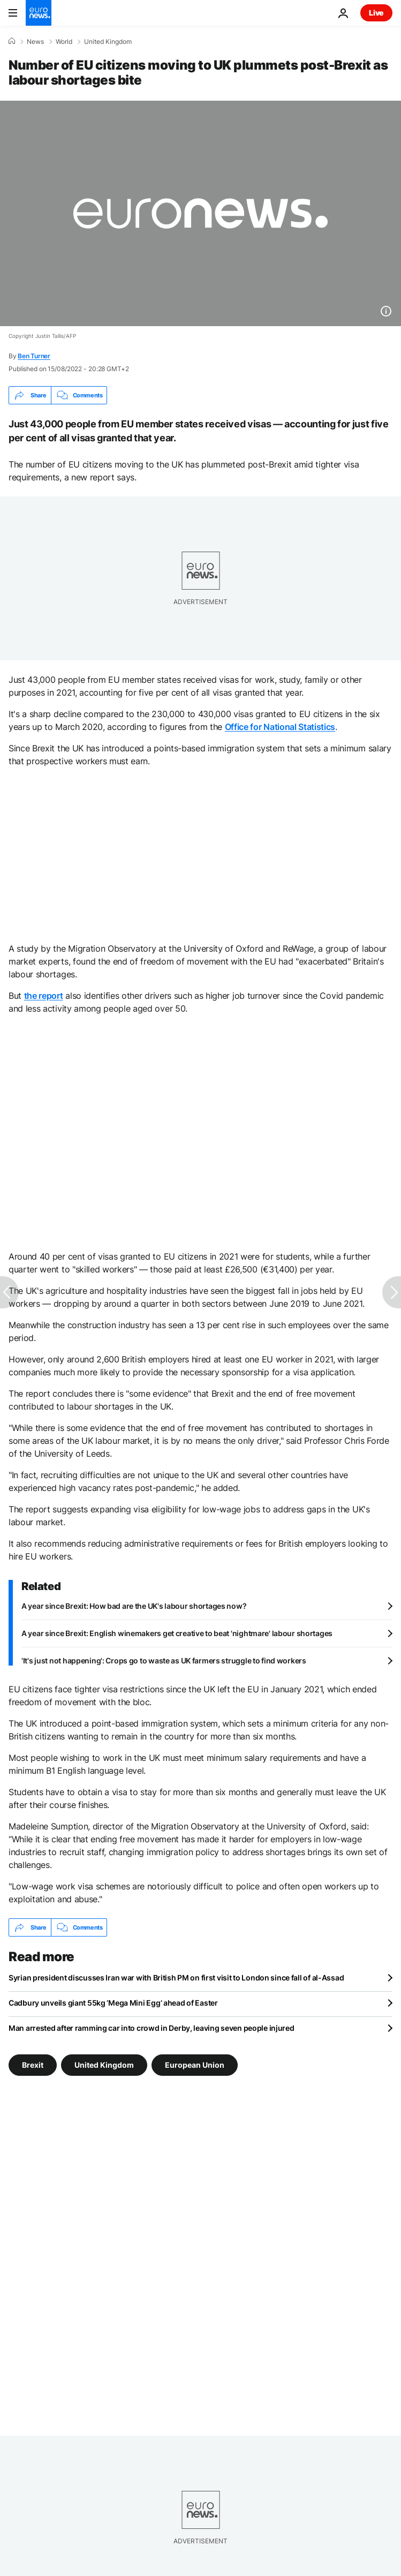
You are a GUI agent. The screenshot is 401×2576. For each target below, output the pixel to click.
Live (376, 12)
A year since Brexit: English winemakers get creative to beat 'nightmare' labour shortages (176, 1633)
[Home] (12, 41)
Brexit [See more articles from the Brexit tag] (32, 2064)
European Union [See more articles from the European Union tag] (194, 2064)
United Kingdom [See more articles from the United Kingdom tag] (104, 2064)
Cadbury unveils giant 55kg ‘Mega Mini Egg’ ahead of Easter (113, 2002)
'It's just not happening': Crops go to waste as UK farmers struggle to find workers (163, 1660)
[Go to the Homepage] (38, 13)
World (64, 42)
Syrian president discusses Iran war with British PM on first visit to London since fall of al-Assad (176, 1977)
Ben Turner (34, 356)
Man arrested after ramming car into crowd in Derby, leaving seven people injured (151, 2027)
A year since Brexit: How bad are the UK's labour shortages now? (133, 1605)
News (35, 42)
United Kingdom (108, 42)
